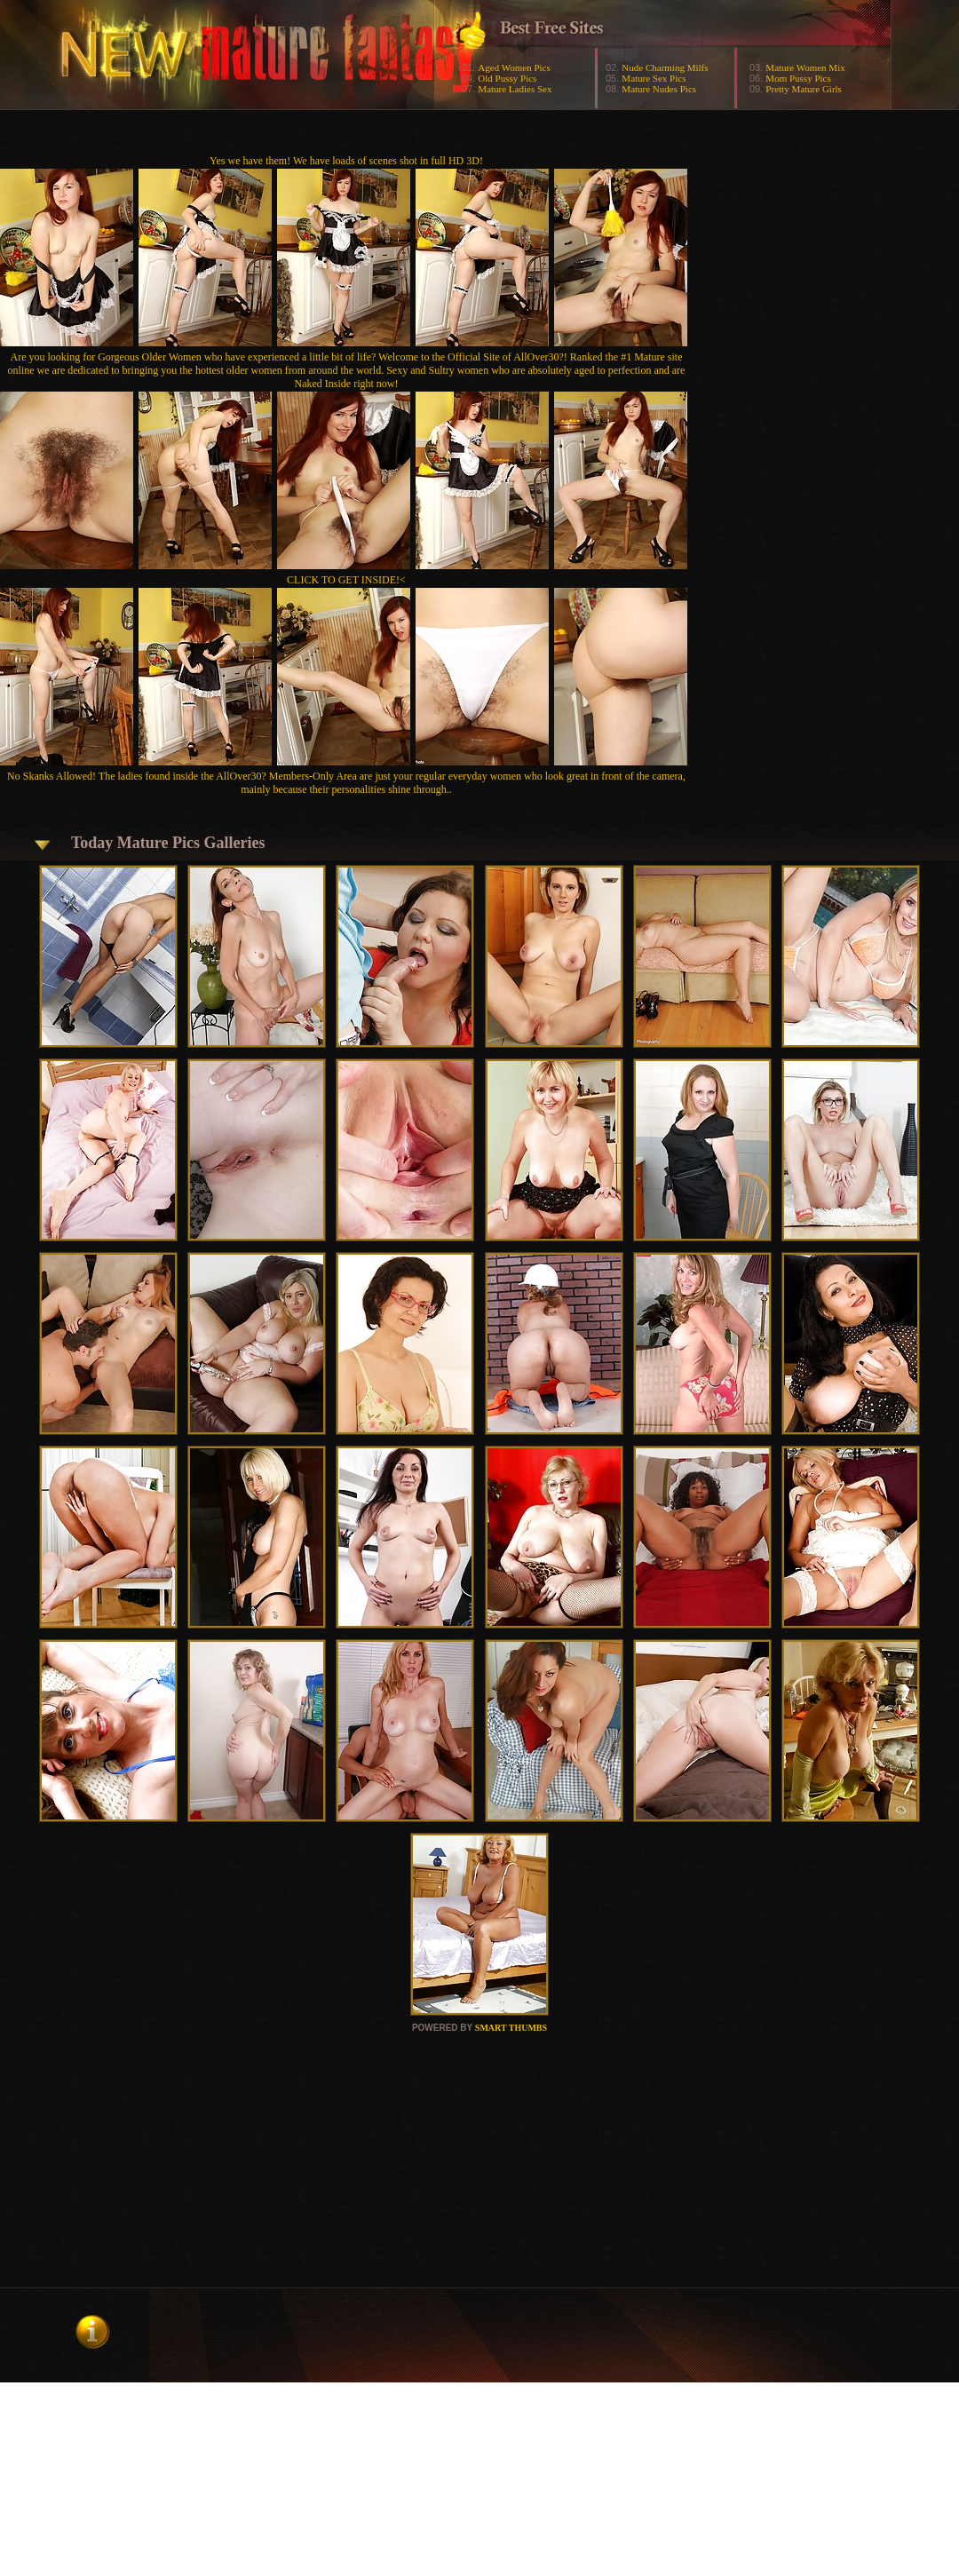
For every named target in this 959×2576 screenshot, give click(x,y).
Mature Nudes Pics (659, 88)
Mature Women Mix (804, 67)
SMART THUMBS (511, 2028)
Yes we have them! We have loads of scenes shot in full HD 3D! (346, 161)
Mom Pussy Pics (797, 78)
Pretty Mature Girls (803, 88)
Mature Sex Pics (654, 78)
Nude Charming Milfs (665, 67)
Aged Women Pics (514, 67)
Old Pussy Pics (507, 78)
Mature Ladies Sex (514, 88)
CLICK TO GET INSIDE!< (346, 580)
